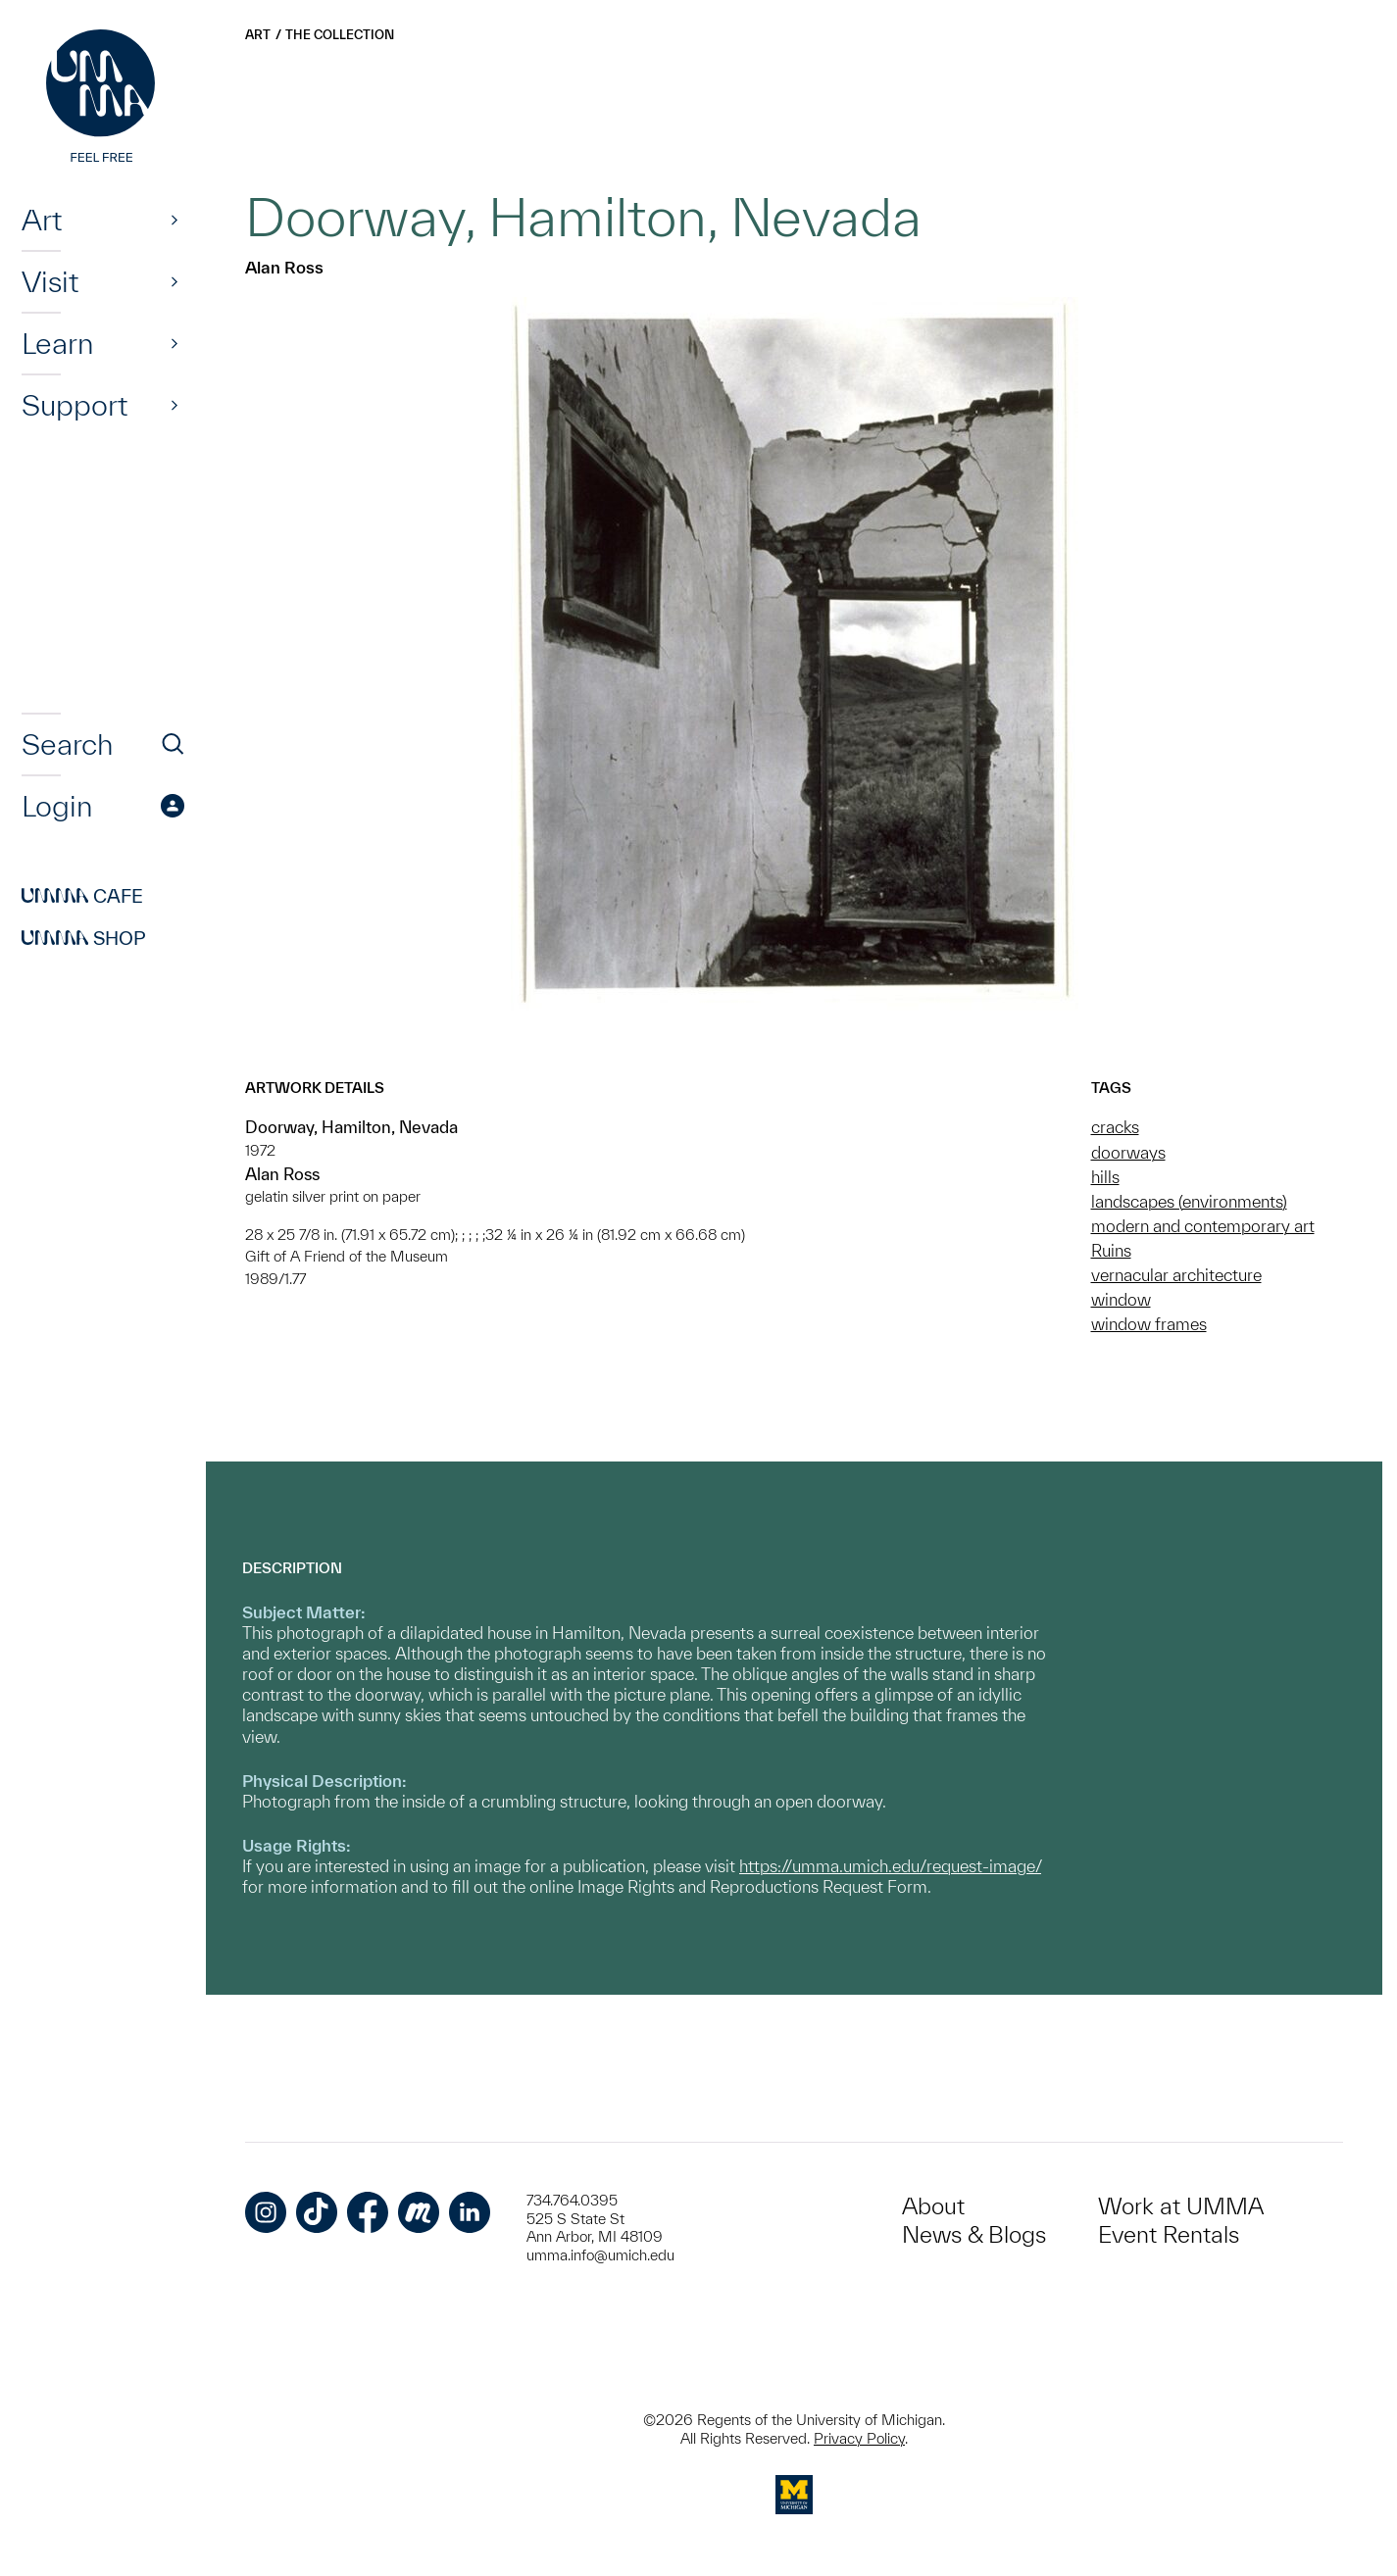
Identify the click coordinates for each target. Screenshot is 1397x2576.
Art (42, 219)
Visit (50, 281)
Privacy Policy (859, 2438)
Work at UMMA (1181, 2206)
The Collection (339, 34)
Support (74, 404)
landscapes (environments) (1189, 1201)
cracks (1115, 1126)
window (1121, 1299)
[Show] (174, 219)
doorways (1128, 1152)
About (933, 2206)
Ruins (1111, 1250)
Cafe (82, 896)
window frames (1149, 1323)
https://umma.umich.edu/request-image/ (890, 1866)
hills (1105, 1176)
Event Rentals (1168, 2234)
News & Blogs (974, 2234)
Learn (57, 343)
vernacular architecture (1176, 1274)
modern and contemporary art (1203, 1225)
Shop (84, 938)
